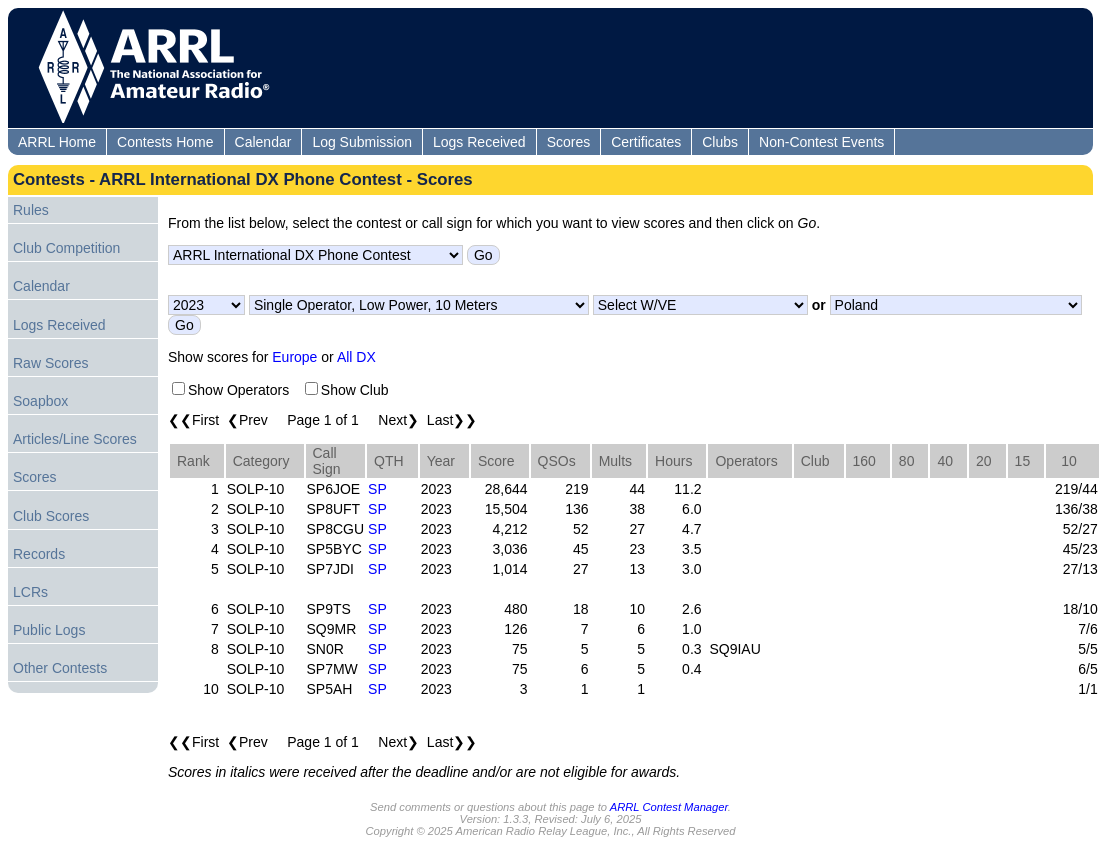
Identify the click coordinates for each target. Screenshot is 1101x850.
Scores (569, 142)
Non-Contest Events (821, 142)
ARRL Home (57, 142)
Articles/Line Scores (75, 439)
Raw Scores (50, 363)
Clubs (720, 142)
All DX (356, 357)
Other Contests (60, 668)
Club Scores (51, 516)
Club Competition (66, 248)
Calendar (263, 142)
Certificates (646, 142)
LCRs (30, 592)
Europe (294, 357)
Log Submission (362, 142)
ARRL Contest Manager (669, 807)
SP (377, 489)
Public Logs (49, 630)
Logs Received (479, 142)
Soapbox (40, 401)
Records (39, 554)
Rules (31, 210)
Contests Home (165, 142)
